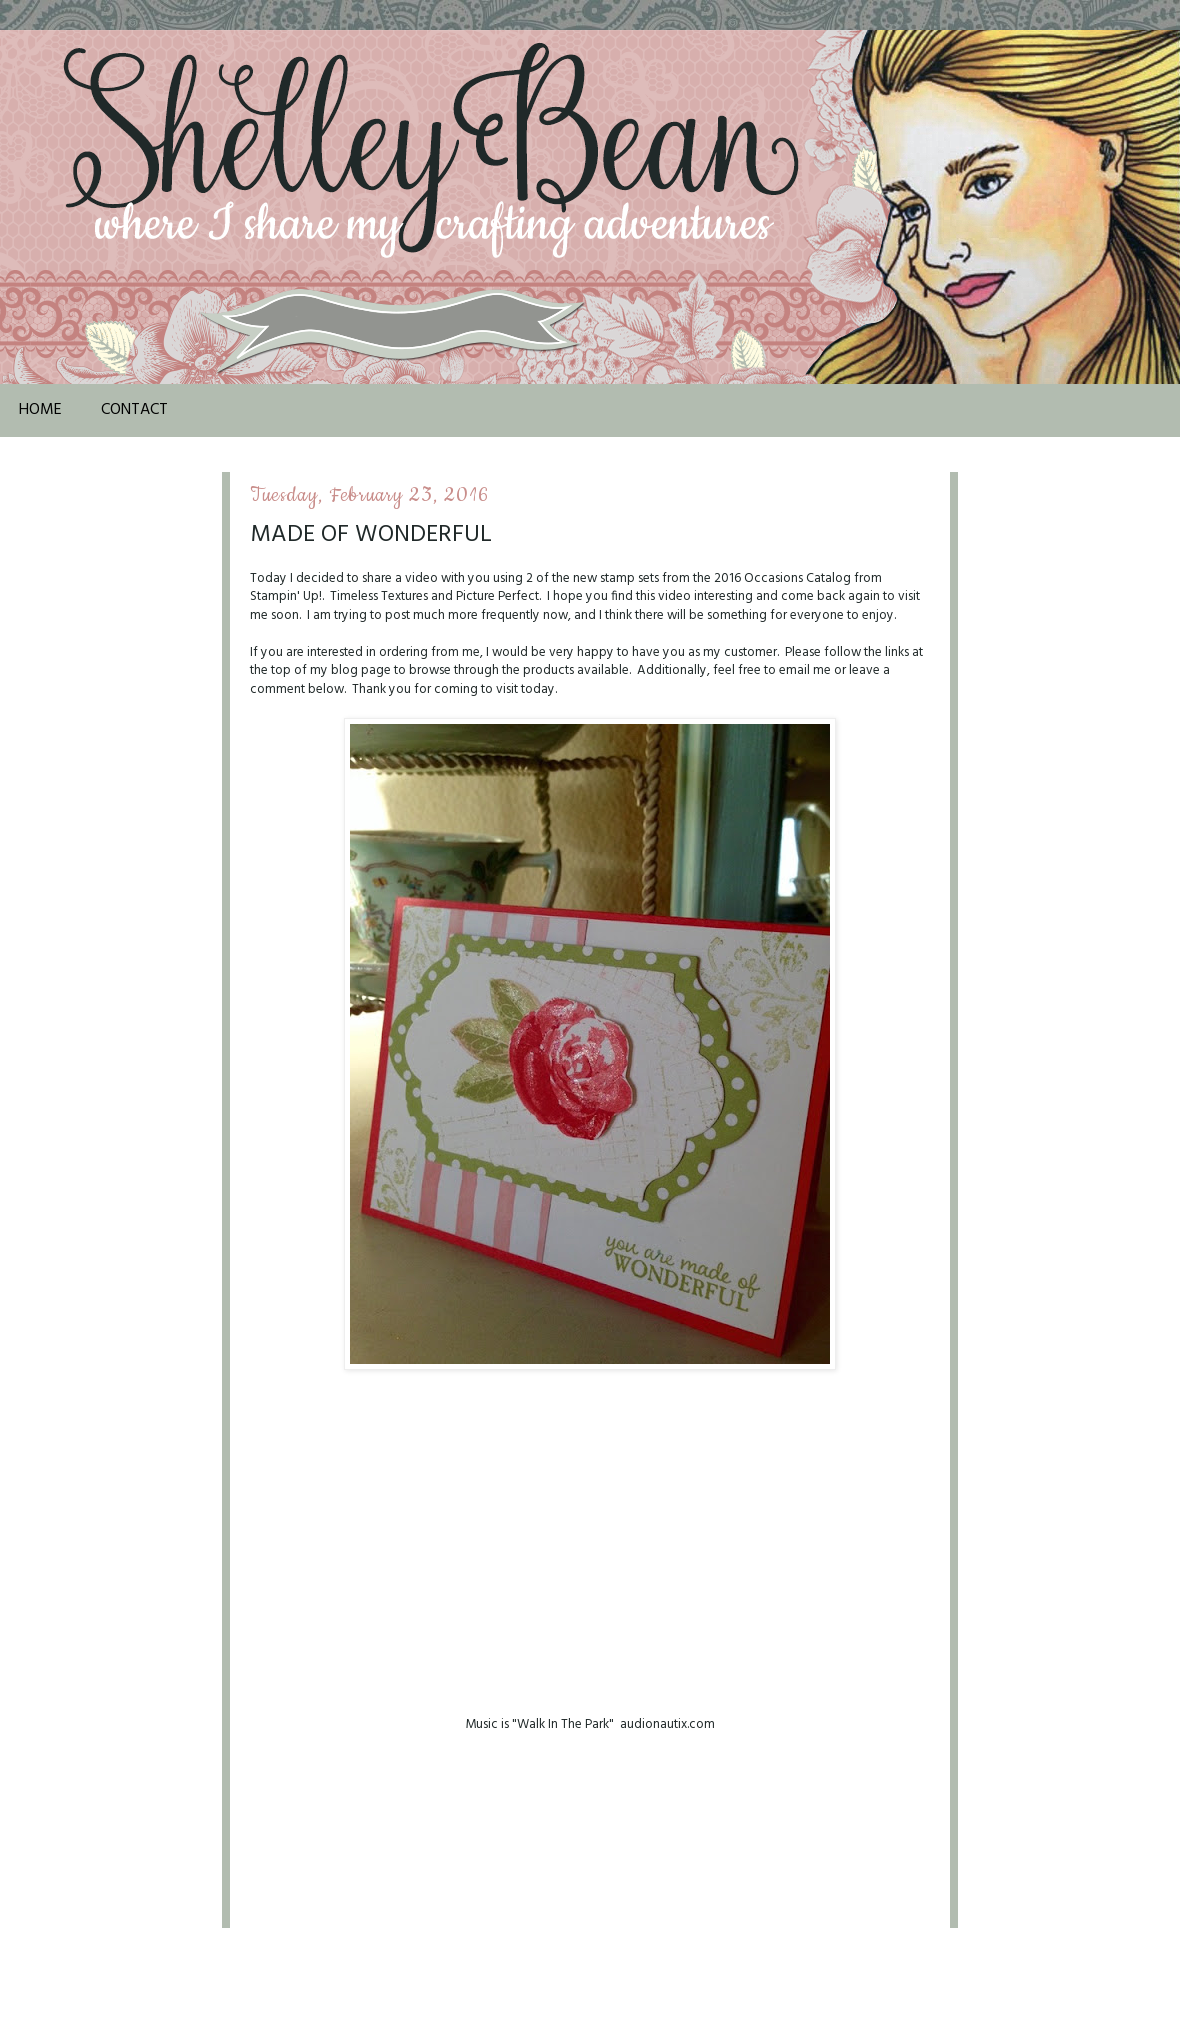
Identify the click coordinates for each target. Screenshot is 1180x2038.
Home (40, 410)
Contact (134, 410)
